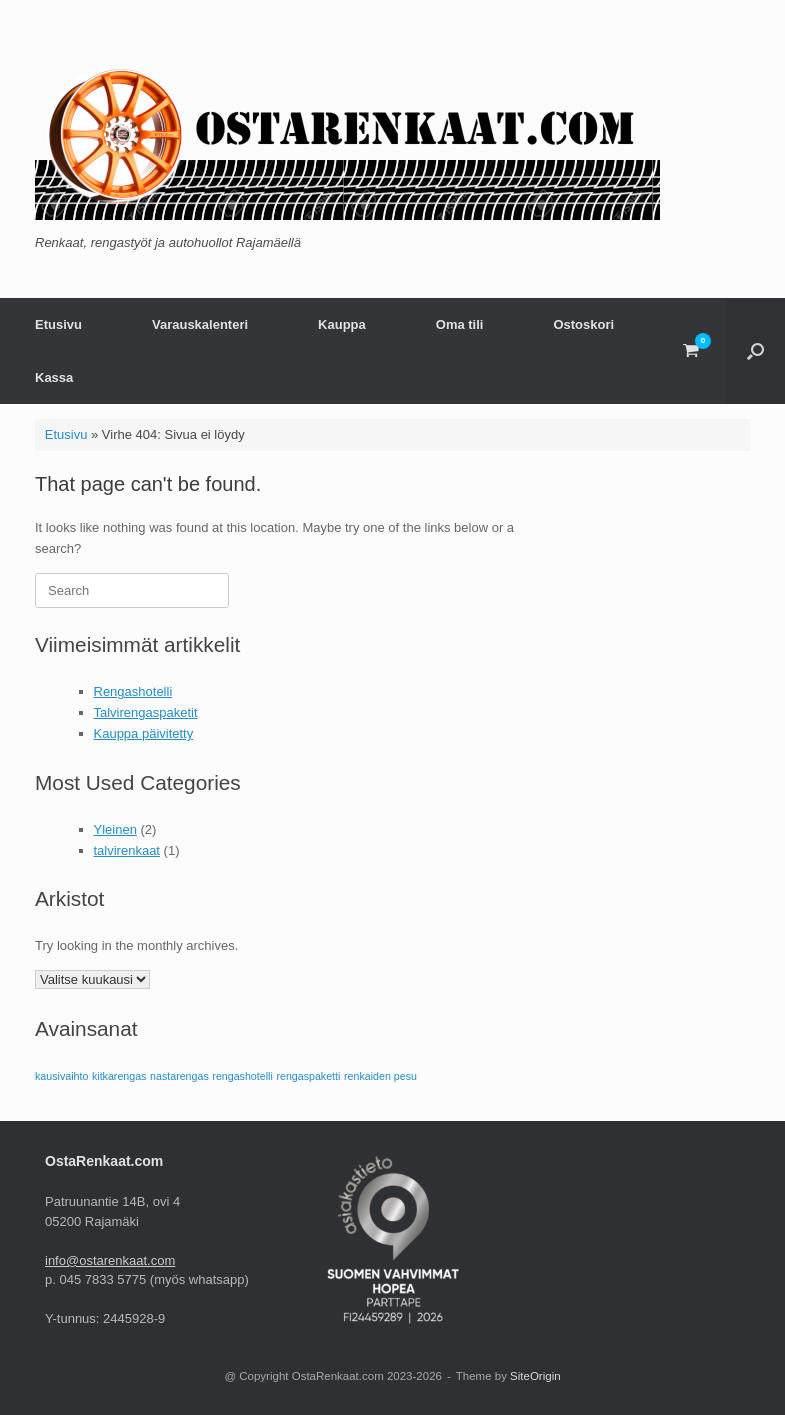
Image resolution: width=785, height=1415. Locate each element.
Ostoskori (583, 324)
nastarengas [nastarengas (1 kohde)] (179, 1076)
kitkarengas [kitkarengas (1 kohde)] (119, 1076)
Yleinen (115, 829)
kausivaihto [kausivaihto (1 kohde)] (61, 1076)
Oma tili (460, 324)
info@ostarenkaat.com (110, 1260)
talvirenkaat (127, 850)
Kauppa (342, 324)
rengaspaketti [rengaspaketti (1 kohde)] (308, 1076)
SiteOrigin (535, 1376)
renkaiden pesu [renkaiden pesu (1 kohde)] (380, 1076)
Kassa (54, 377)
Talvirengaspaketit (146, 712)
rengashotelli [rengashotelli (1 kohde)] (242, 1076)
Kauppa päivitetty (144, 733)
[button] (755, 351)
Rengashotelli (133, 691)
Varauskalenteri (200, 324)
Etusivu (58, 324)
